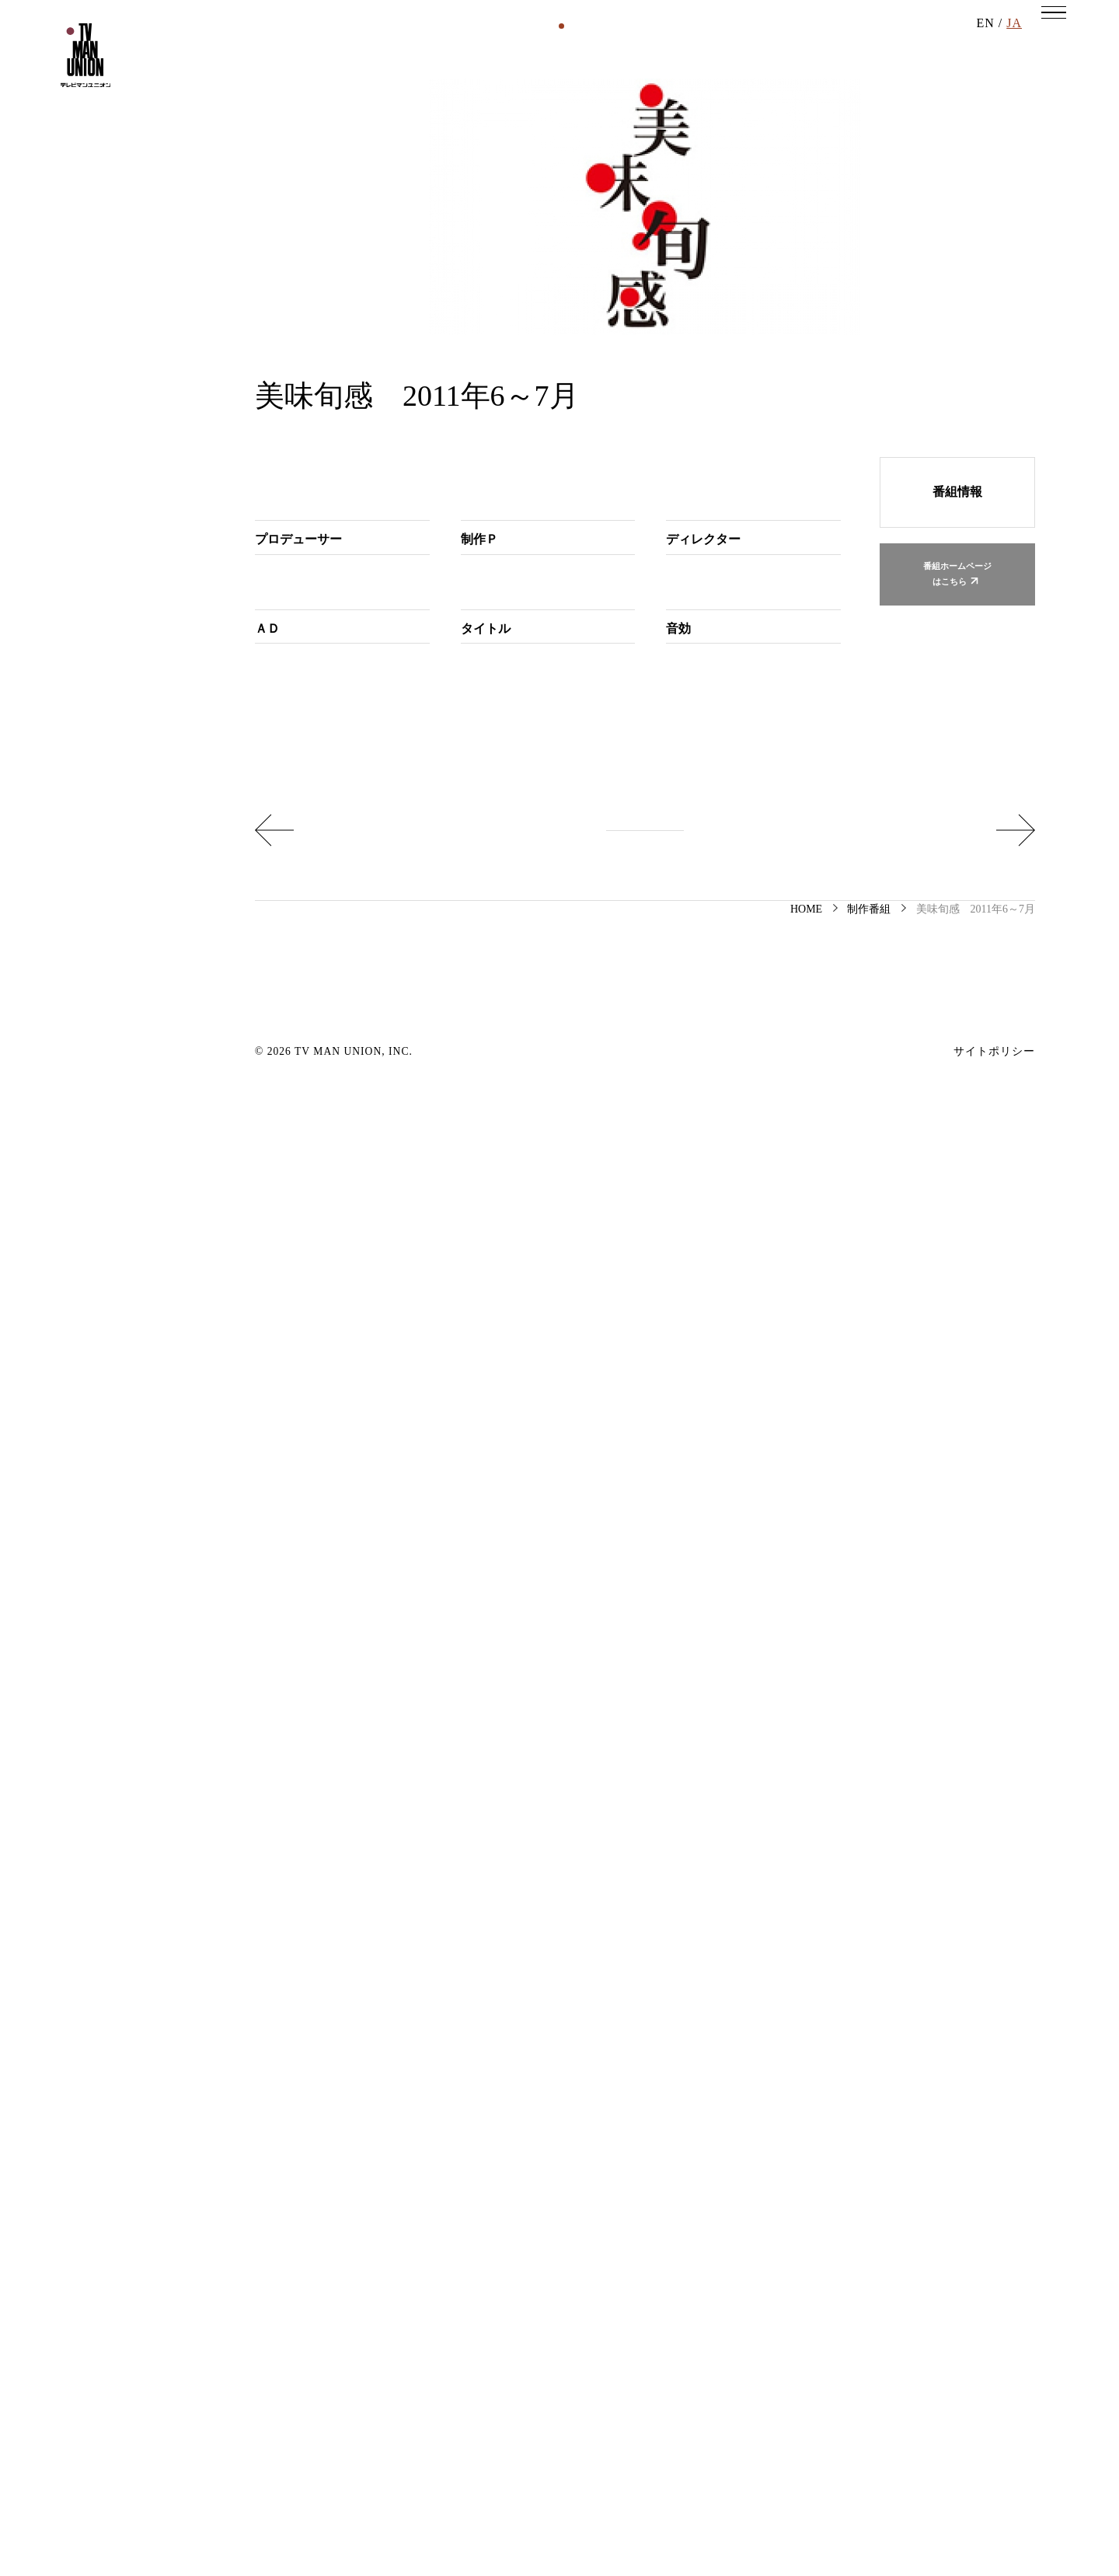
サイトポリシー (994, 2526)
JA (1014, 46)
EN (985, 46)
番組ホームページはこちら (957, 944)
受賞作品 (812, 189)
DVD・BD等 (519, 189)
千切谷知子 (697, 1939)
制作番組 (396, 189)
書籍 (585, 189)
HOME (806, 2384)
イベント (642, 189)
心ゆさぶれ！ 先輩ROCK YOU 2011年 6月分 (863, 2283)
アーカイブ (887, 189)
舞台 (698, 189)
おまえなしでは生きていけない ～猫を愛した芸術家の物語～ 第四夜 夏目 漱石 (426, 2283)
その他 (749, 189)
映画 (453, 189)
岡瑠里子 (329, 1405)
